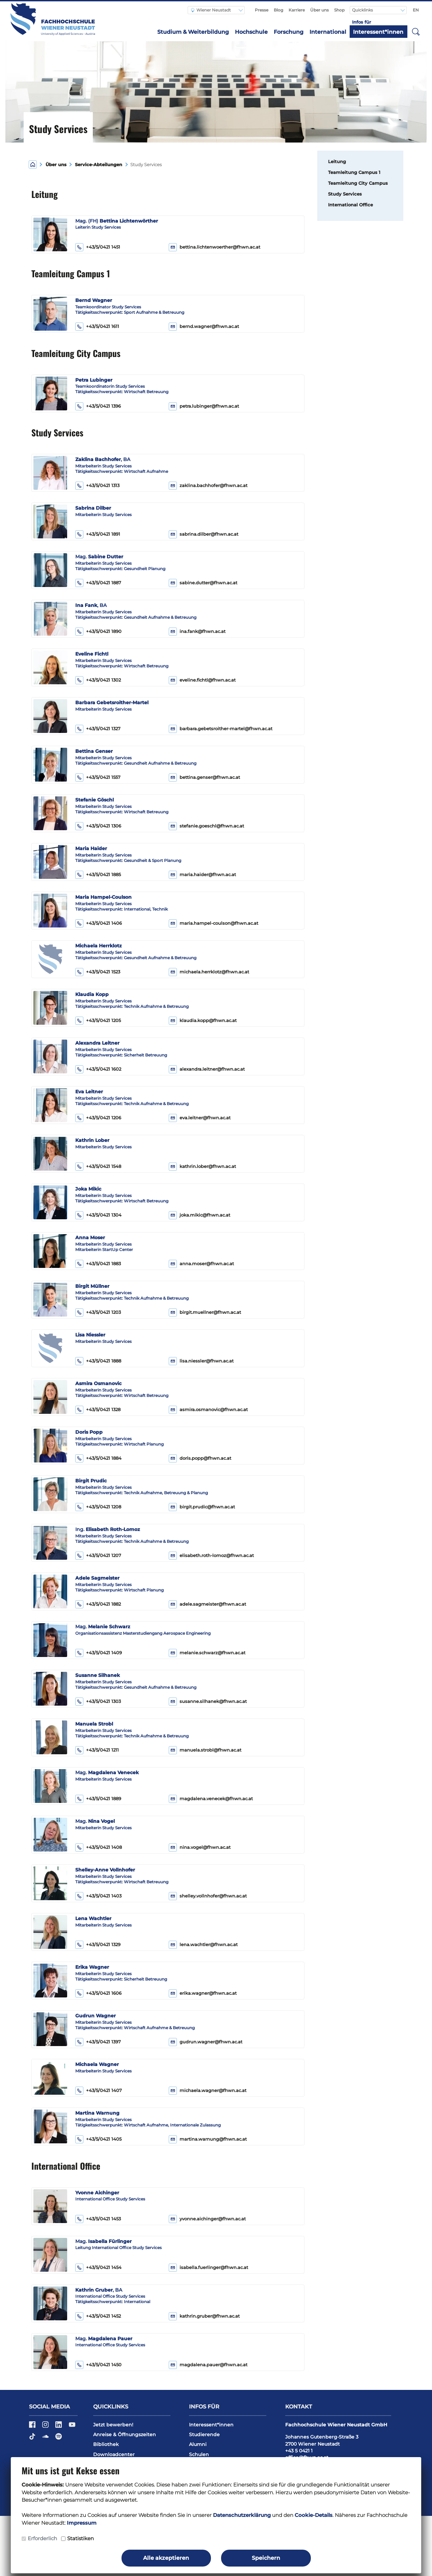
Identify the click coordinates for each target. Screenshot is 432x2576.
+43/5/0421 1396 (98, 406)
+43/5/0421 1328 (97, 1410)
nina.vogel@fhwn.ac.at (205, 1847)
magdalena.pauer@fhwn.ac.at (213, 2364)
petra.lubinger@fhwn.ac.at (209, 406)
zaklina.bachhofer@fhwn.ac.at (213, 485)
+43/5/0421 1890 (98, 632)
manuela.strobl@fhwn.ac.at (210, 1750)
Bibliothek (106, 2444)
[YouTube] (72, 2426)
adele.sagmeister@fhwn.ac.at (213, 1604)
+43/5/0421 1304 (98, 1215)
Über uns (319, 9)
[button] (416, 31)
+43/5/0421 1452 (98, 2316)
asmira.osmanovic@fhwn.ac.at (214, 1409)
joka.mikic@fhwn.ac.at (205, 1215)
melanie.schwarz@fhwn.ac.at (212, 1652)
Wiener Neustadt (211, 9)
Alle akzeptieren (166, 2558)
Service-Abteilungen (98, 164)
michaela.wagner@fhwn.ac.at (213, 2090)
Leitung (337, 161)
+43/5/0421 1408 (98, 1847)
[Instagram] (46, 2426)
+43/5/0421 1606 (98, 1993)
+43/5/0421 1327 (97, 729)
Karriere (297, 9)
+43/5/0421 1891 (97, 534)
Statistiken (80, 2538)
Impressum (82, 2523)
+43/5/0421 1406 (98, 923)
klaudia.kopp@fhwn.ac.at (208, 1020)
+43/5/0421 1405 (98, 2139)
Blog (278, 9)
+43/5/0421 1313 (97, 486)
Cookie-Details (313, 2515)
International (327, 32)
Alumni (198, 2444)
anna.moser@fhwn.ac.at (207, 1263)
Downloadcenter (114, 2454)
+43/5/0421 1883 (98, 1264)
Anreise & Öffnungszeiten (124, 2434)
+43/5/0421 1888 (98, 1361)
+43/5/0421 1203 (98, 1312)
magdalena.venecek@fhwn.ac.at (216, 1798)
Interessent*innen (378, 32)
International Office (350, 204)
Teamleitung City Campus (358, 183)
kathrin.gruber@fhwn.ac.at (210, 2316)
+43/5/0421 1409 (98, 1653)
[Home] (33, 164)
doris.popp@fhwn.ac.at (205, 1458)
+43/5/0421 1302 (98, 680)
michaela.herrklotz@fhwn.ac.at (214, 971)
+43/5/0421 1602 (98, 1069)
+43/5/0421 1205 (98, 1021)
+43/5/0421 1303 (98, 1702)
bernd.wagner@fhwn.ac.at (209, 326)
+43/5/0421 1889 (98, 1799)
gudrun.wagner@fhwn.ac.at (211, 2041)
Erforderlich (42, 2538)
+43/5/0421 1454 (98, 2268)
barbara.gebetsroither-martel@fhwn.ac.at (226, 728)
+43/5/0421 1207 (98, 1556)
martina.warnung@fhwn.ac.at (213, 2139)
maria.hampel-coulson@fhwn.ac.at (219, 923)
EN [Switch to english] (416, 9)
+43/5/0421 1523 (97, 972)
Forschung (288, 32)
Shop (339, 9)
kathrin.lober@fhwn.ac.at (208, 1166)
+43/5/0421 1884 (98, 1458)
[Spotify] (58, 2438)
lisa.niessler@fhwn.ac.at (207, 1360)
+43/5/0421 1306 (98, 826)
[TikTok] (33, 2438)
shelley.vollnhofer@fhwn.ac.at (213, 1895)
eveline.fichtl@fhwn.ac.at (208, 680)
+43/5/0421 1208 (98, 1507)
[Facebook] (33, 2426)
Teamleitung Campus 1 (354, 172)
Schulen (199, 2454)
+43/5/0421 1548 (98, 1167)
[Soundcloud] (46, 2438)
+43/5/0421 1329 (97, 1945)
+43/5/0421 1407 (98, 2091)
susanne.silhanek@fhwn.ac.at (213, 1701)
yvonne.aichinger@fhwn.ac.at (213, 2218)
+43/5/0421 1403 (98, 1896)
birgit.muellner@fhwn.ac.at (210, 1312)
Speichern (266, 2558)
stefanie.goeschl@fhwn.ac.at (212, 825)
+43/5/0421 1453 (98, 2219)
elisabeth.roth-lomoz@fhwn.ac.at (217, 1555)
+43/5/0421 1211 (97, 1750)
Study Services (345, 194)
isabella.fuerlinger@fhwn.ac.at (214, 2267)
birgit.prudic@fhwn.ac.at (207, 1506)
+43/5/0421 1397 (98, 2042)
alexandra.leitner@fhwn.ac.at (212, 1069)
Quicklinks (363, 9)
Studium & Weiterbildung (193, 32)
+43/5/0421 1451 (97, 247)
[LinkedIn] (59, 2426)
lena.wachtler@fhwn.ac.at (209, 1944)
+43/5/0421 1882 (98, 1604)
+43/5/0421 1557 (97, 777)
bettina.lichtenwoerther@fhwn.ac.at (220, 247)
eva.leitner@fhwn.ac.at (205, 1117)
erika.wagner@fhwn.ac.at (208, 1993)
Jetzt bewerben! (113, 2424)
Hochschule (251, 32)
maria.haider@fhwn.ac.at (208, 874)
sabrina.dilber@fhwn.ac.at (209, 534)
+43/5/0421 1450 (98, 2365)
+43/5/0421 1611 (97, 327)
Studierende (204, 2434)
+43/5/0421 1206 (98, 1118)
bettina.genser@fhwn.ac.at (210, 777)
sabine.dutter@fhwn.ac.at (208, 582)
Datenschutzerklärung (242, 2515)
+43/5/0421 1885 (98, 875)
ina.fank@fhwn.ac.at (202, 631)
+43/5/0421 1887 (98, 583)
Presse (261, 9)
